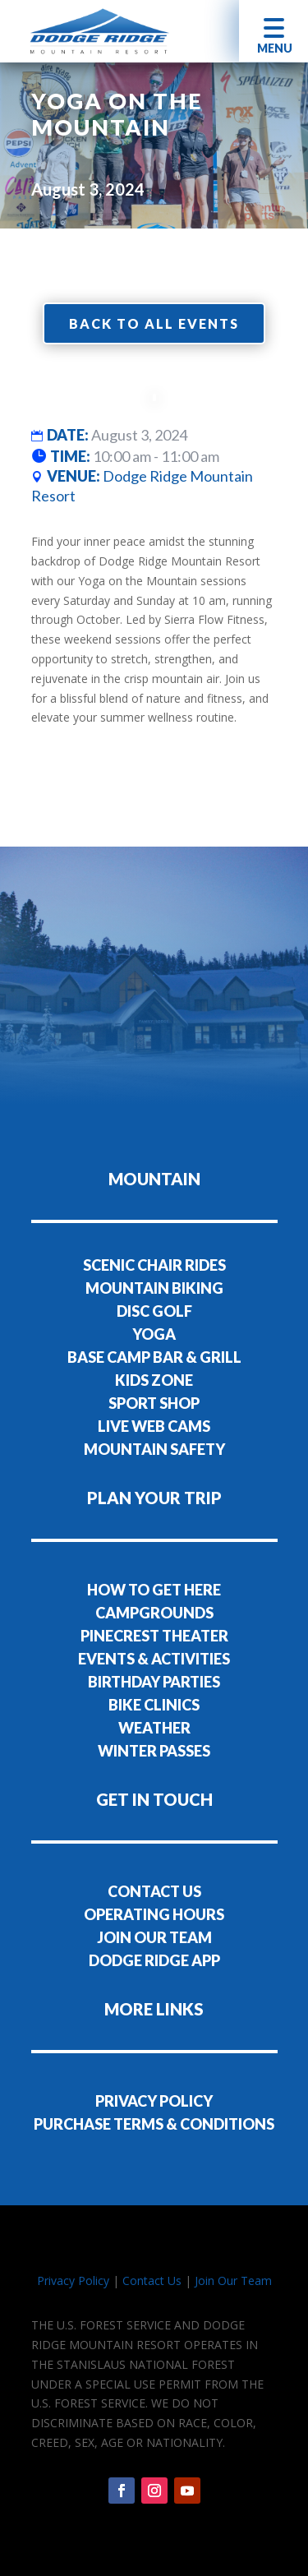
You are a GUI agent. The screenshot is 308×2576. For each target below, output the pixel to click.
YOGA (154, 1334)
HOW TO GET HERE (154, 1590)
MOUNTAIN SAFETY (154, 1449)
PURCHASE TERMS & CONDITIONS (154, 2124)
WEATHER (154, 1728)
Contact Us (152, 2280)
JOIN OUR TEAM (154, 1937)
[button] (273, 31)
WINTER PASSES (154, 1751)
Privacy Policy (73, 2280)
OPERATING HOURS (154, 1914)
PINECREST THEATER (154, 1636)
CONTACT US (154, 1891)
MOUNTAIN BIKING (154, 1288)
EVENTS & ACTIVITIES (154, 1659)
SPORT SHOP (154, 1403)
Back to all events (154, 323)
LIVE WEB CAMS (154, 1426)
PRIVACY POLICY (154, 2101)
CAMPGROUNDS (154, 1613)
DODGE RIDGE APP (154, 1960)
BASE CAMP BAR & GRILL (154, 1357)
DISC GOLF (154, 1311)
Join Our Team (233, 2280)
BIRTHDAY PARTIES (154, 1682)
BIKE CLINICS (154, 1705)
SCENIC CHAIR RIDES (154, 1265)
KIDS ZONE (154, 1380)
